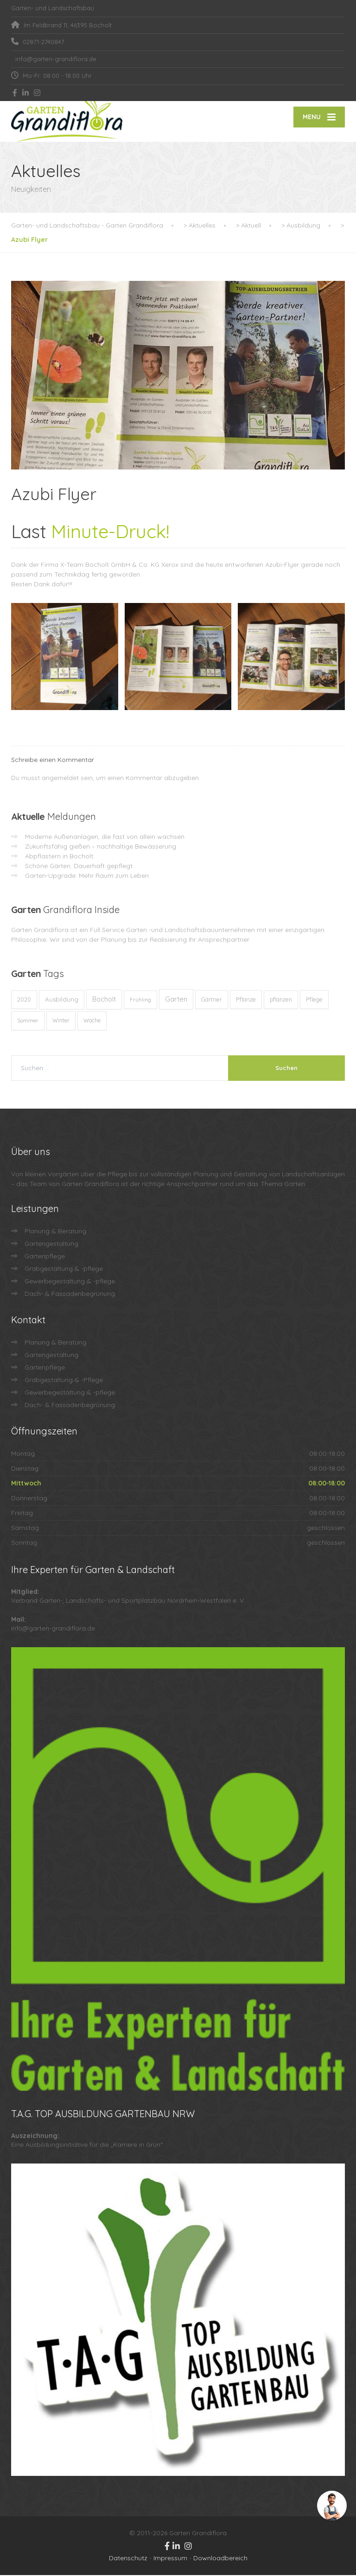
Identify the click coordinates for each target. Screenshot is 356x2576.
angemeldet (60, 778)
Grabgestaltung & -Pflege (64, 1381)
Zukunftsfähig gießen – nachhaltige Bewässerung (100, 847)
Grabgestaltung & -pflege (64, 1269)
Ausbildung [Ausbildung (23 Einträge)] (61, 1000)
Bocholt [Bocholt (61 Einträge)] (104, 1000)
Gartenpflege (45, 1257)
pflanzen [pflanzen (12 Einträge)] (281, 1000)
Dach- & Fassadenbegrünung (70, 1294)
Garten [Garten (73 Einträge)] (176, 1000)
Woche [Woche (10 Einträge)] (92, 1021)
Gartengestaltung (51, 1244)
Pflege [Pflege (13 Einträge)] (314, 1000)
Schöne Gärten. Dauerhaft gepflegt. (79, 867)
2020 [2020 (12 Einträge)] (24, 1000)
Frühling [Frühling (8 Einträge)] (140, 1000)
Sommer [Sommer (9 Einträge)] (27, 1021)
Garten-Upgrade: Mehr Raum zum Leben (87, 876)
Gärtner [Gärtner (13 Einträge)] (211, 1000)
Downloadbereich (220, 2559)
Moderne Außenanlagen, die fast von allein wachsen (104, 837)
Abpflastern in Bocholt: (60, 857)
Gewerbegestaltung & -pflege (70, 1282)
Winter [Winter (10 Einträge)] (61, 1021)
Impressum (170, 2559)
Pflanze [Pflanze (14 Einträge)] (246, 1000)
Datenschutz (128, 2559)
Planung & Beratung (55, 1232)
